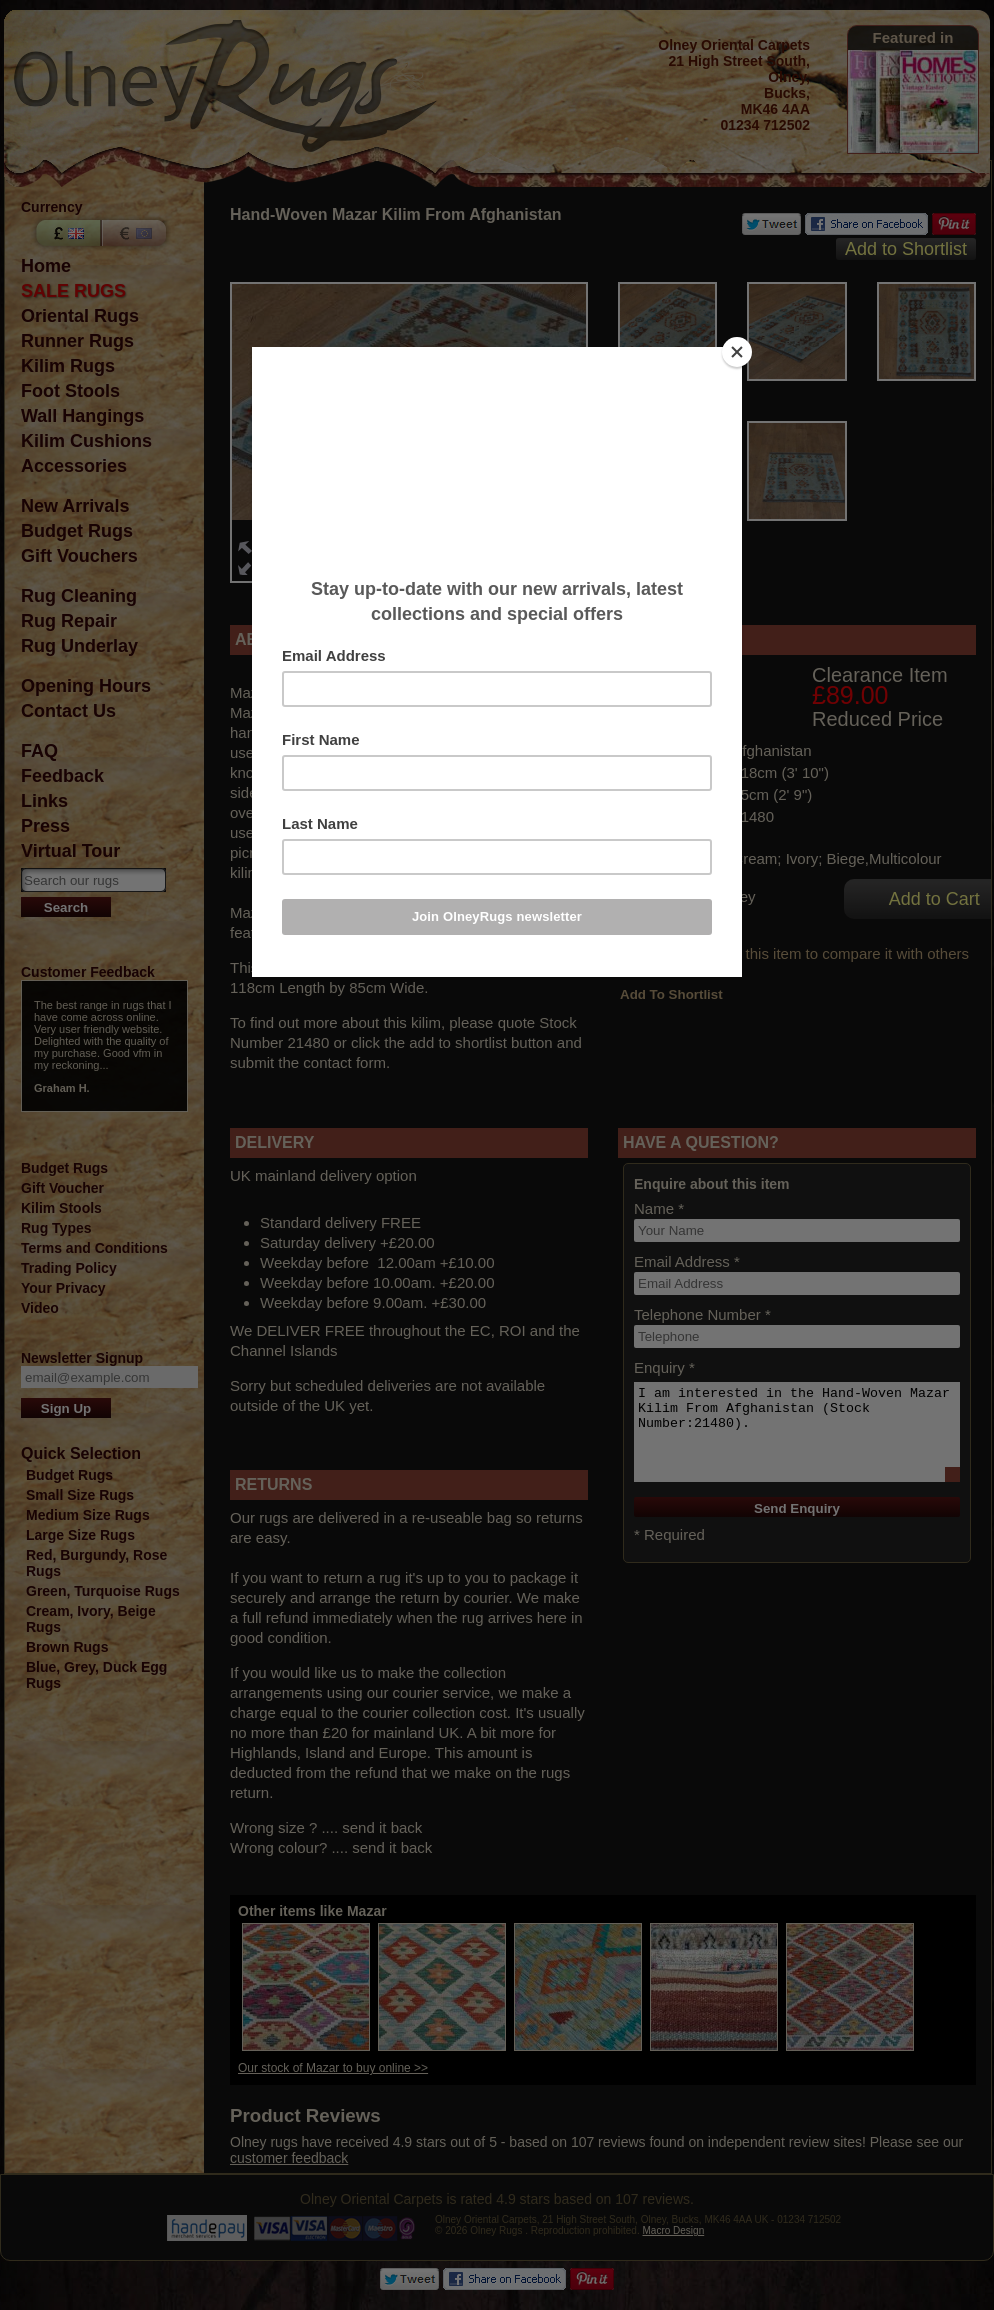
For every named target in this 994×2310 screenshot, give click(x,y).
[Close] (737, 352)
